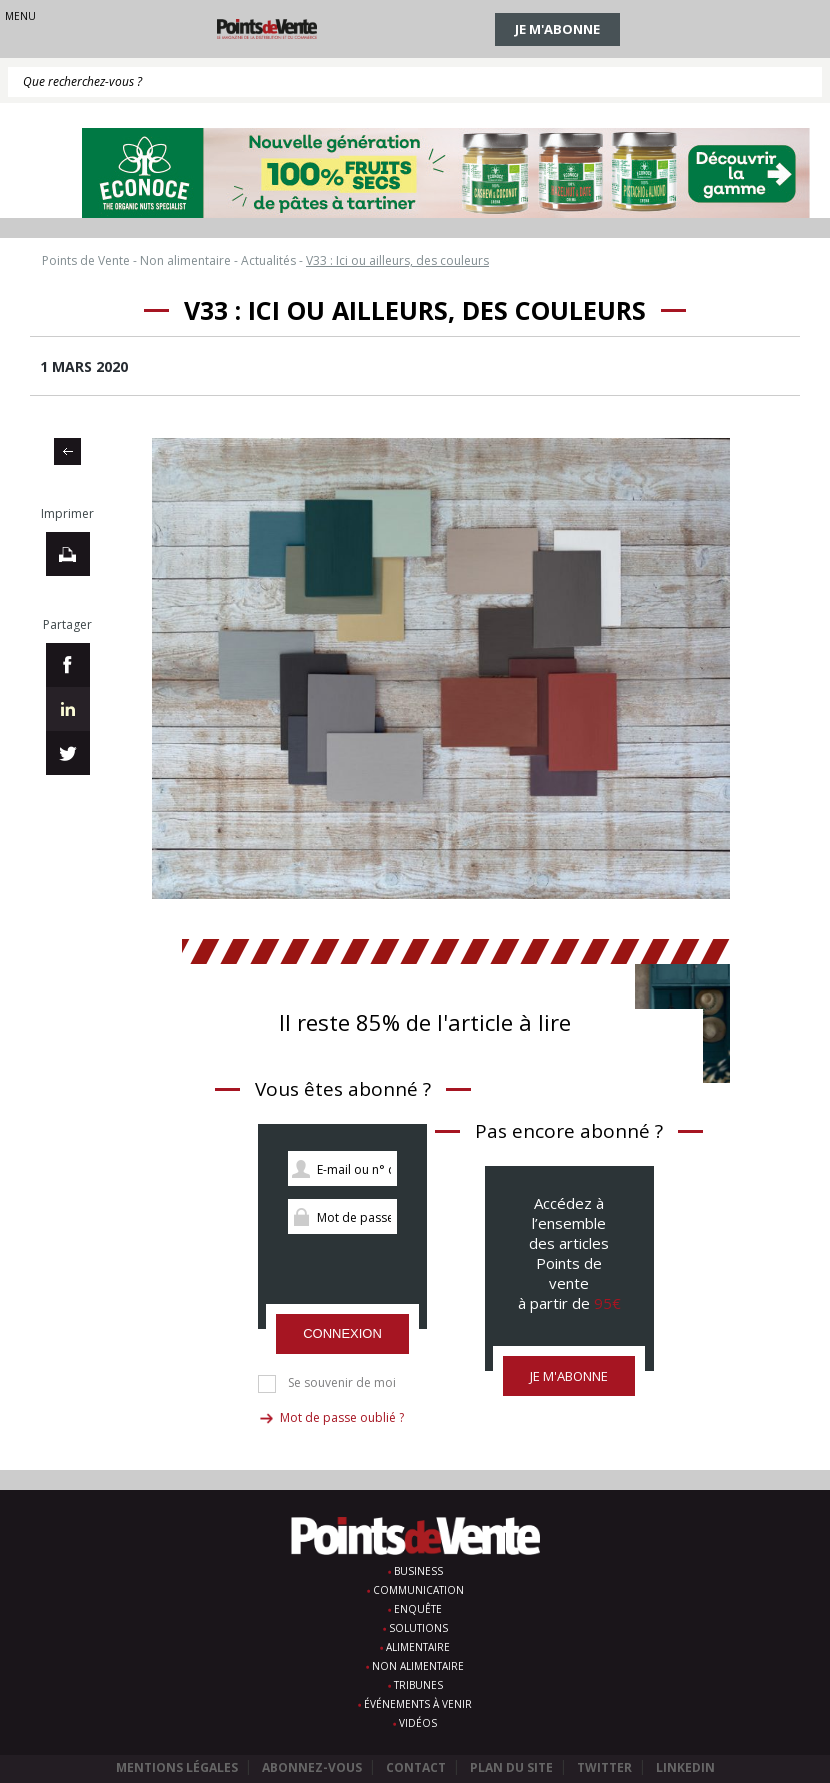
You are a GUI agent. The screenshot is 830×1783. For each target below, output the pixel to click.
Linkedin (685, 1767)
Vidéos (418, 1723)
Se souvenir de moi (342, 1383)
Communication (418, 1590)
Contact (416, 1767)
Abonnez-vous (312, 1767)
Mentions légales (177, 1767)
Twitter (604, 1767)
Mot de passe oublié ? (342, 1417)
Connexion (342, 1333)
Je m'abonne (557, 29)
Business (418, 1571)
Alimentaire (418, 1647)
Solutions (418, 1628)
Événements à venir (418, 1704)
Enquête (418, 1609)
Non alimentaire (418, 1666)
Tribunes (418, 1685)
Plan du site (511, 1767)
